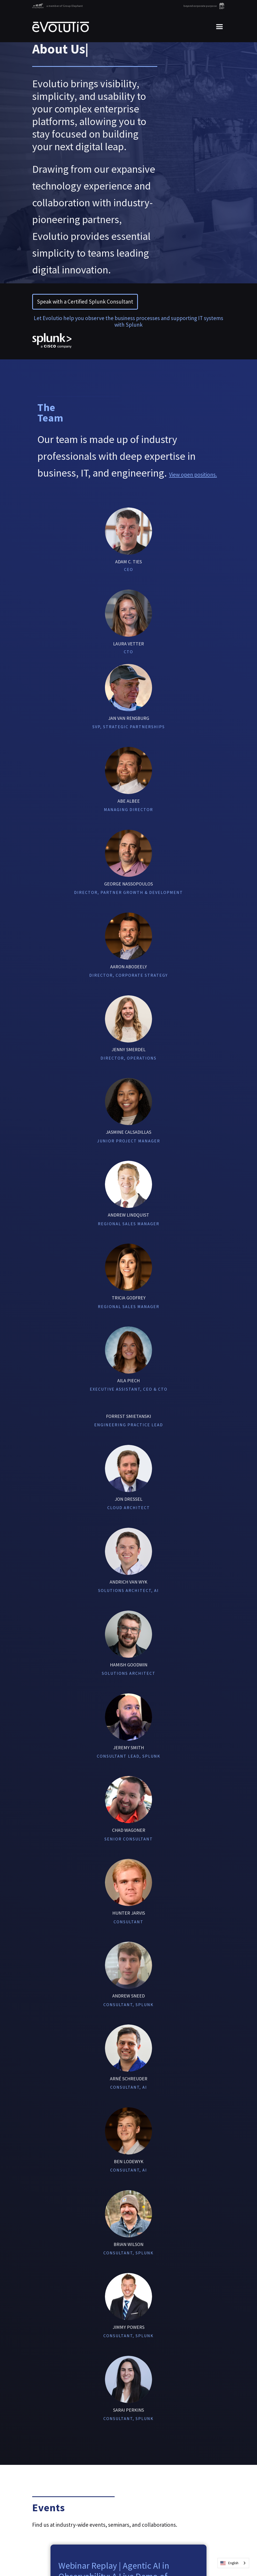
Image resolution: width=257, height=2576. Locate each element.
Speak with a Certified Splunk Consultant (85, 301)
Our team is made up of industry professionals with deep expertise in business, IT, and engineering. (127, 456)
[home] (60, 27)
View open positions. (193, 474)
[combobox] (233, 2563)
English (229, 2563)
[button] (217, 27)
